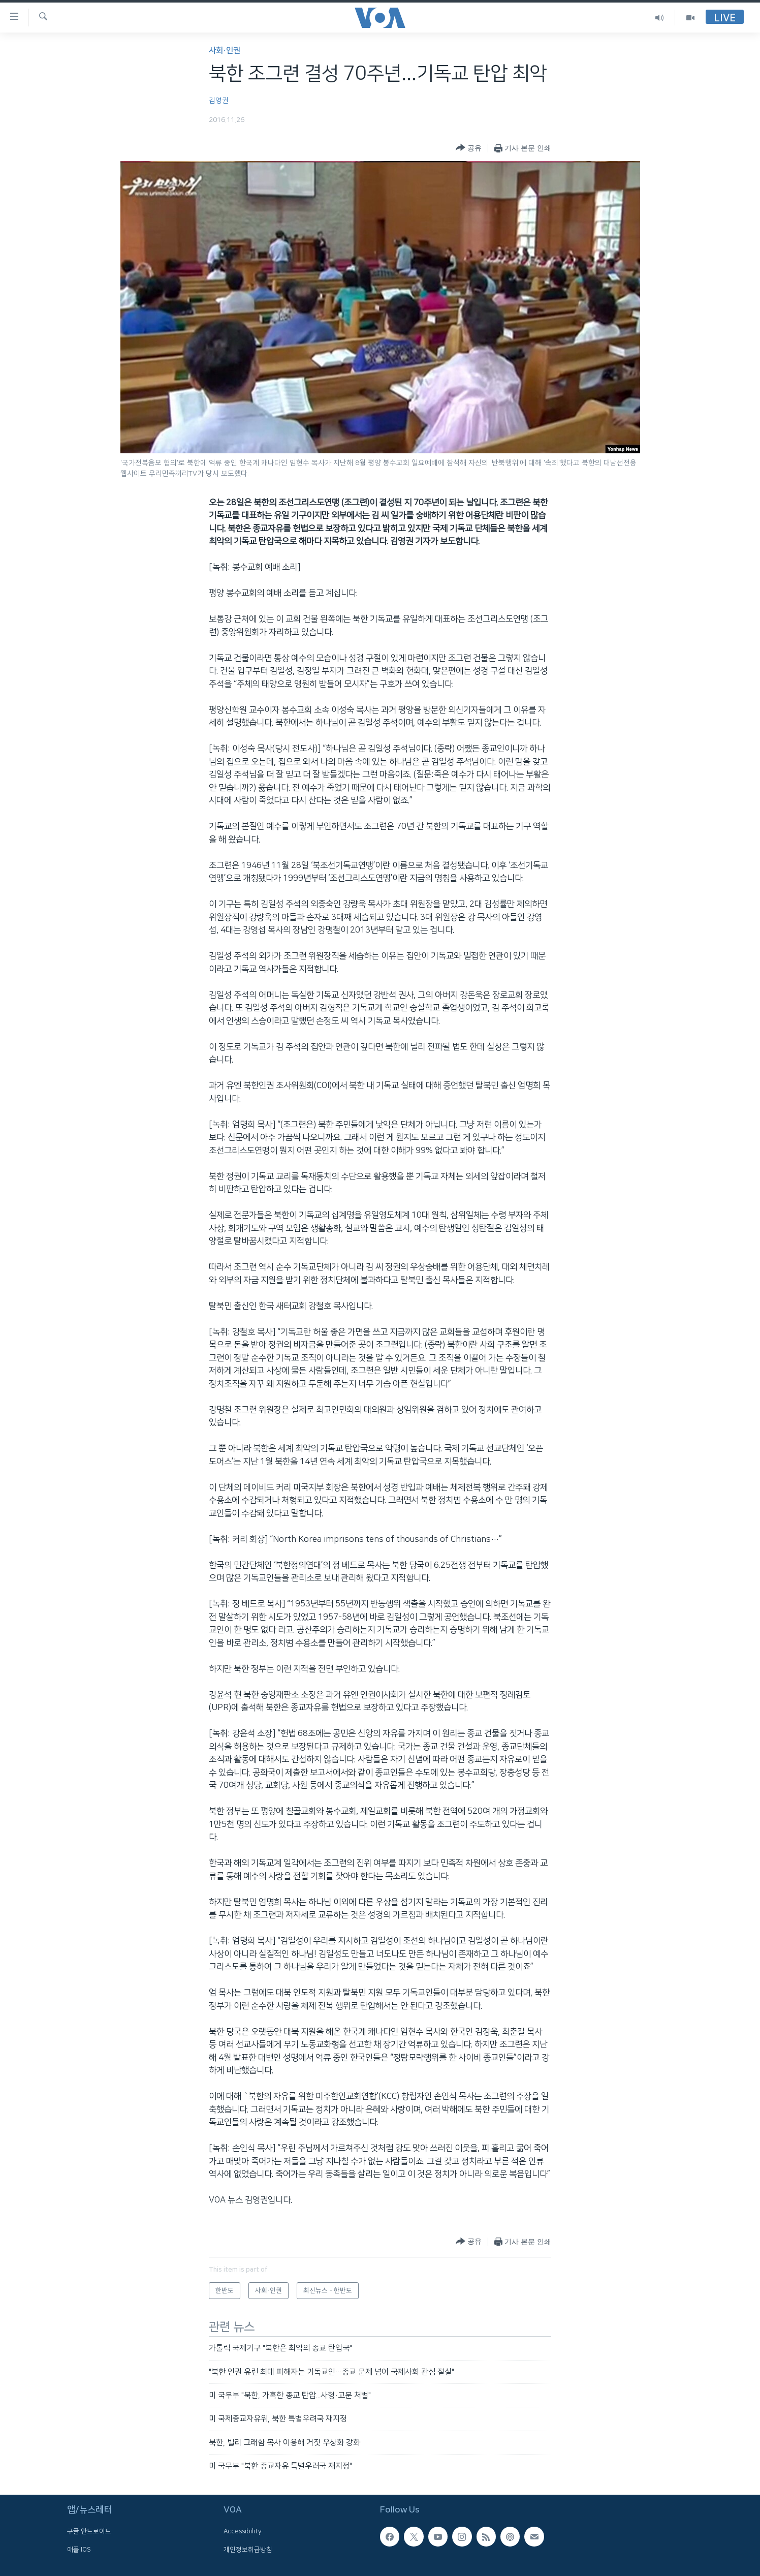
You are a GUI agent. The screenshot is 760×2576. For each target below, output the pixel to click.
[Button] (469, 148)
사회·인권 (224, 50)
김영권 (219, 101)
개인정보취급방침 (248, 2549)
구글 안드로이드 (89, 2531)
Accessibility (243, 2531)
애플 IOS (79, 2549)
